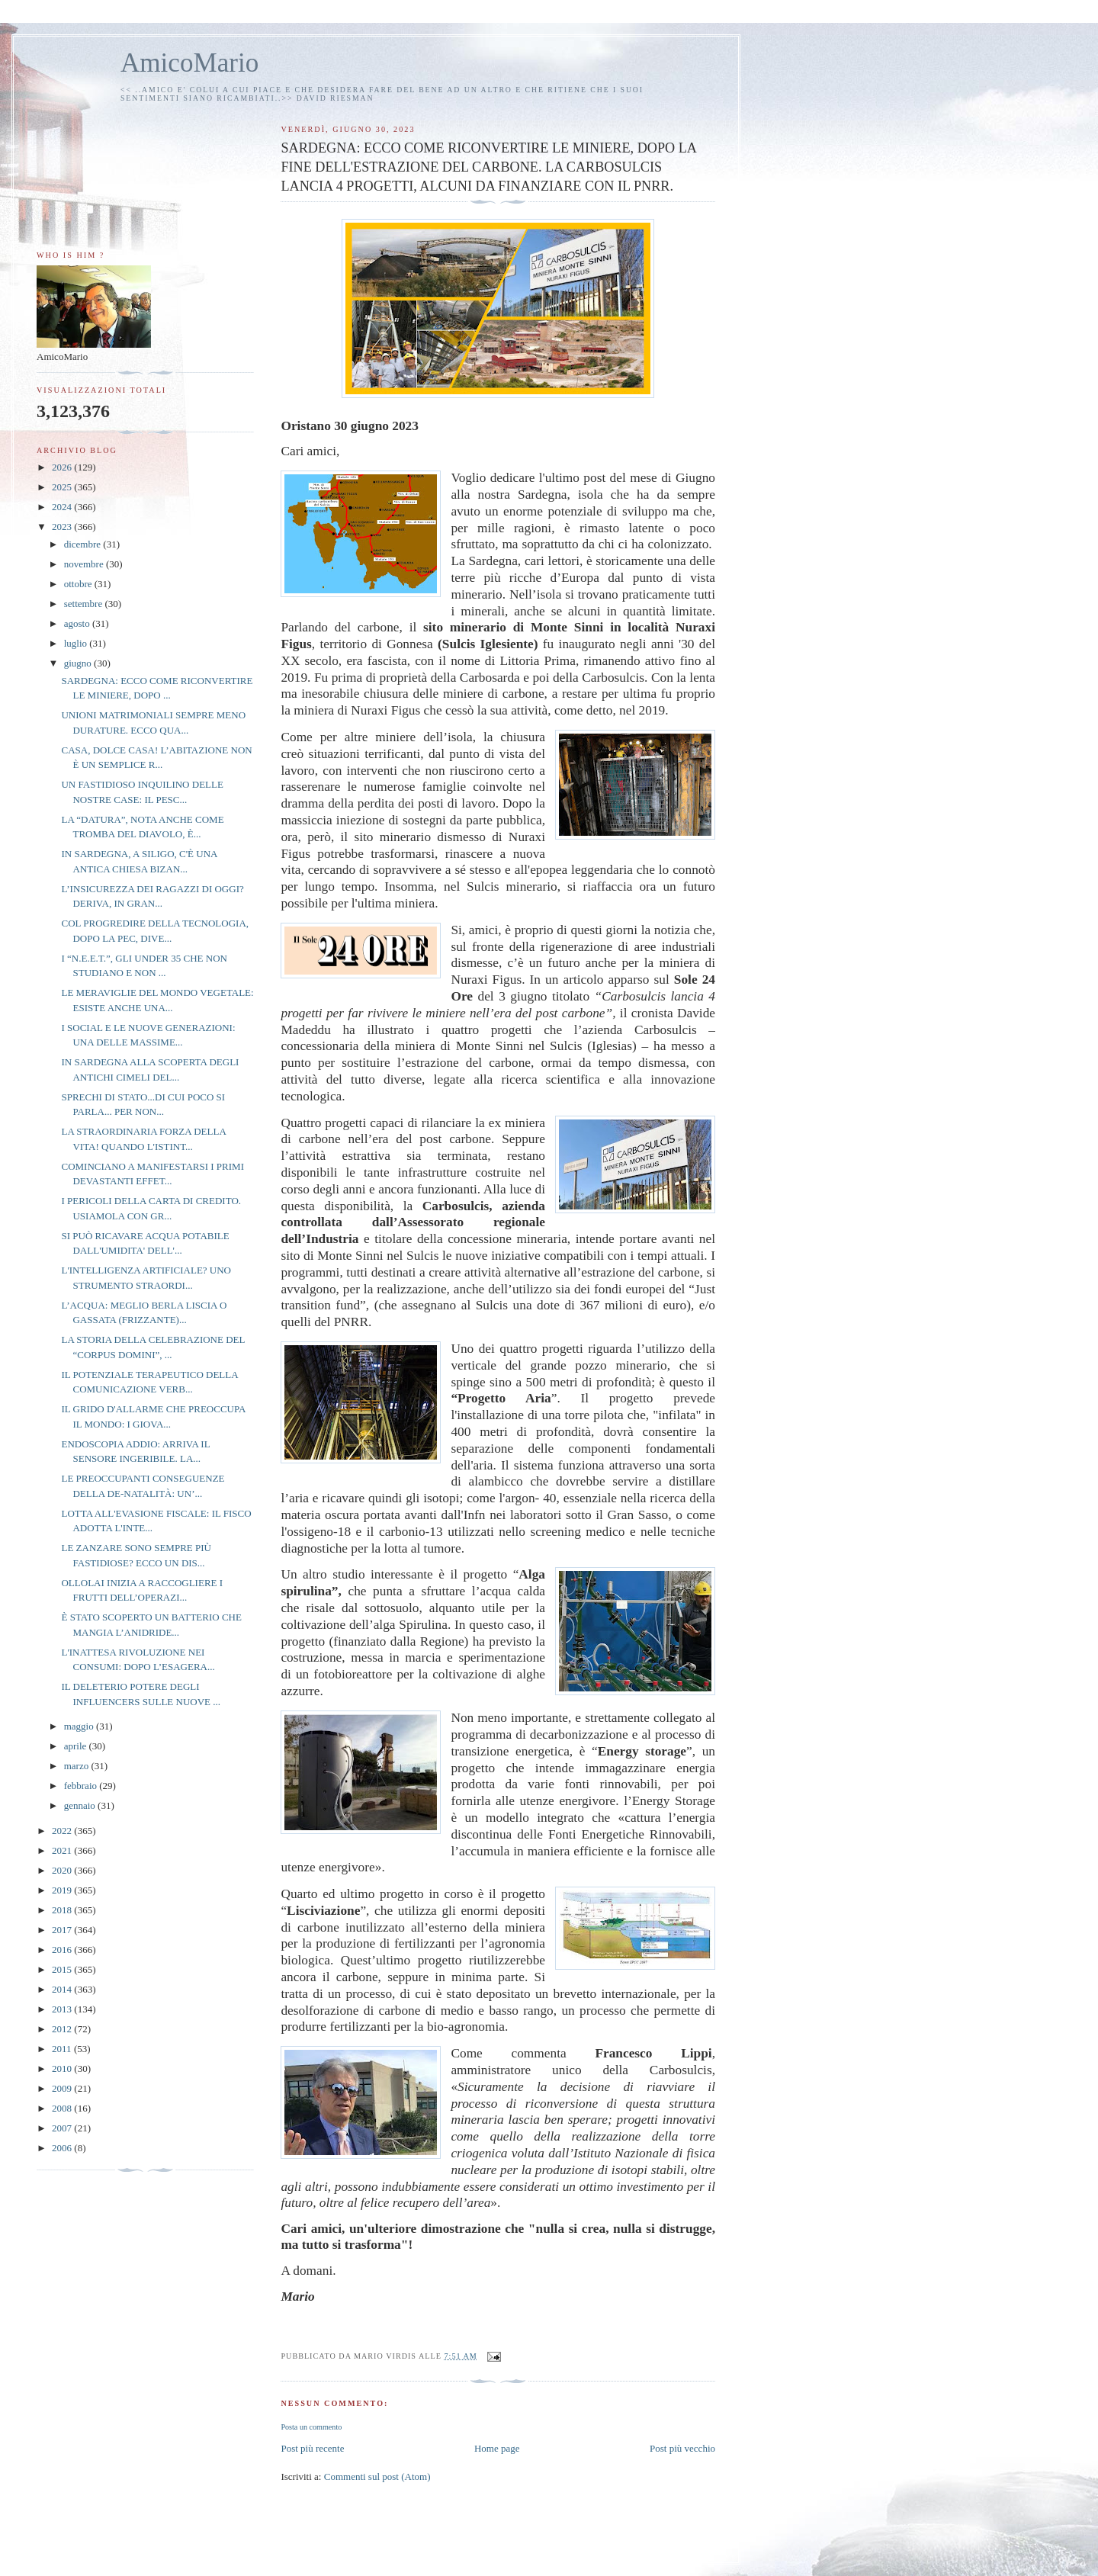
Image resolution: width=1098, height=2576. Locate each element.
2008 (63, 2108)
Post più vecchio (682, 2448)
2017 (63, 1929)
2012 (63, 2029)
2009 (63, 2088)
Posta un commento (311, 2427)
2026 (63, 467)
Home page (497, 2448)
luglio (77, 643)
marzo (78, 1765)
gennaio (81, 1805)
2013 (63, 2009)
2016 (63, 1949)
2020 (63, 1870)
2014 (63, 1989)
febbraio (82, 1785)
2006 (63, 2148)
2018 (63, 1910)
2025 (63, 487)
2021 (63, 1850)
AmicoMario (189, 63)
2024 (63, 506)
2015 (63, 1969)
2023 (63, 526)
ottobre (79, 583)
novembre (85, 564)
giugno (79, 663)
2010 (63, 2068)
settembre (84, 603)
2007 (63, 2128)
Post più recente (312, 2448)
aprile (76, 1746)
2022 (63, 1830)
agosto (78, 623)
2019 (63, 1890)
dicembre (84, 544)
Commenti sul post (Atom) (377, 2476)
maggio (80, 1726)
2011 (63, 2048)
